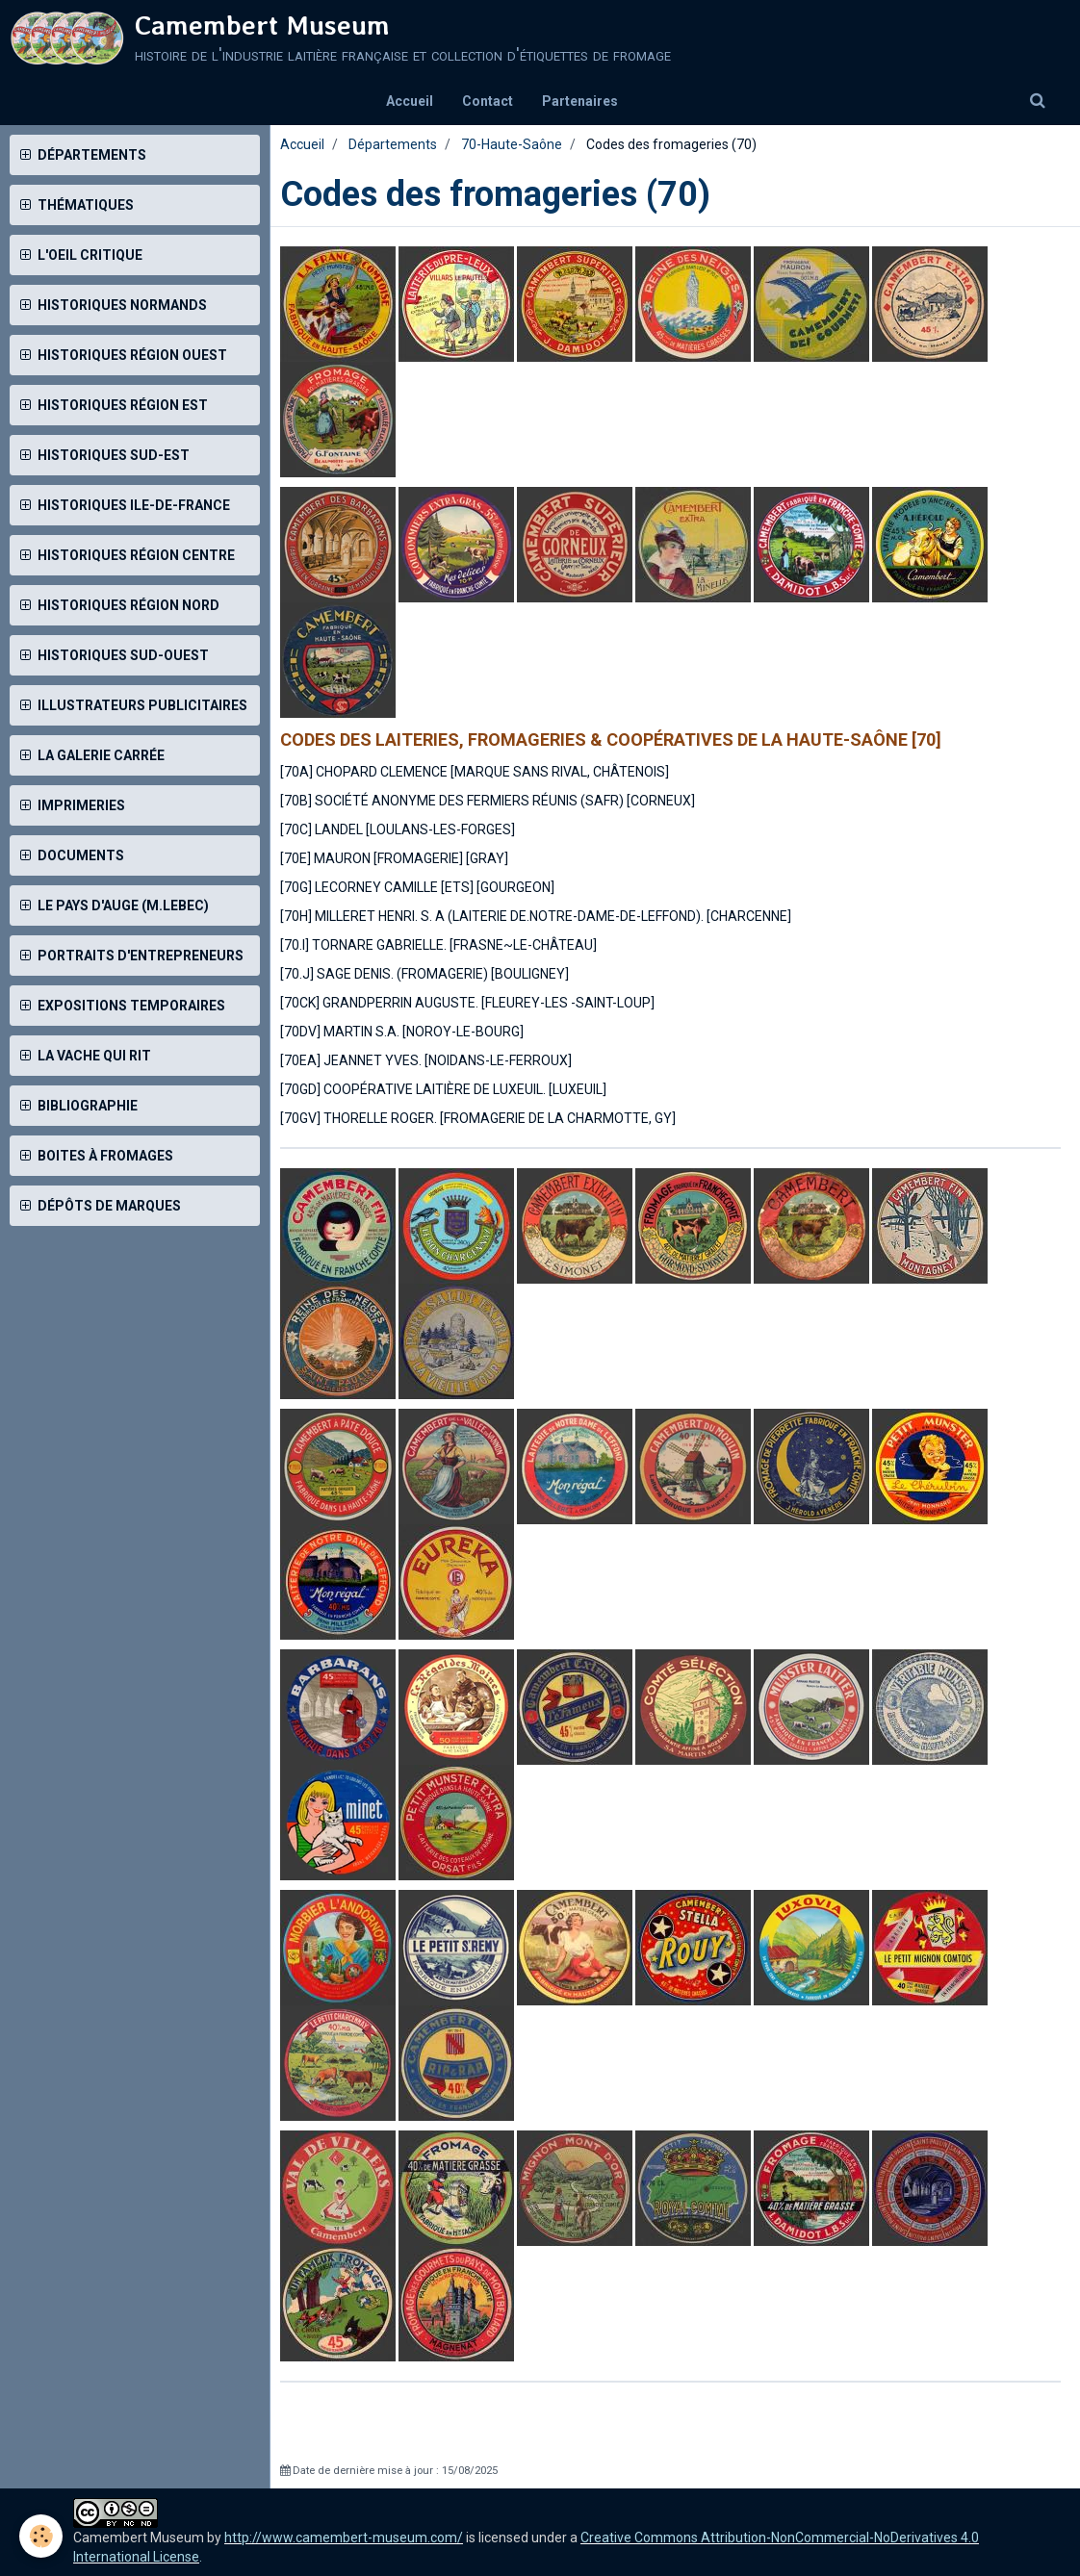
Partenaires (580, 101)
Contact (487, 101)
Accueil (409, 101)
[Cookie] (41, 2536)
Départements (392, 144)
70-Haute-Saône (511, 144)
